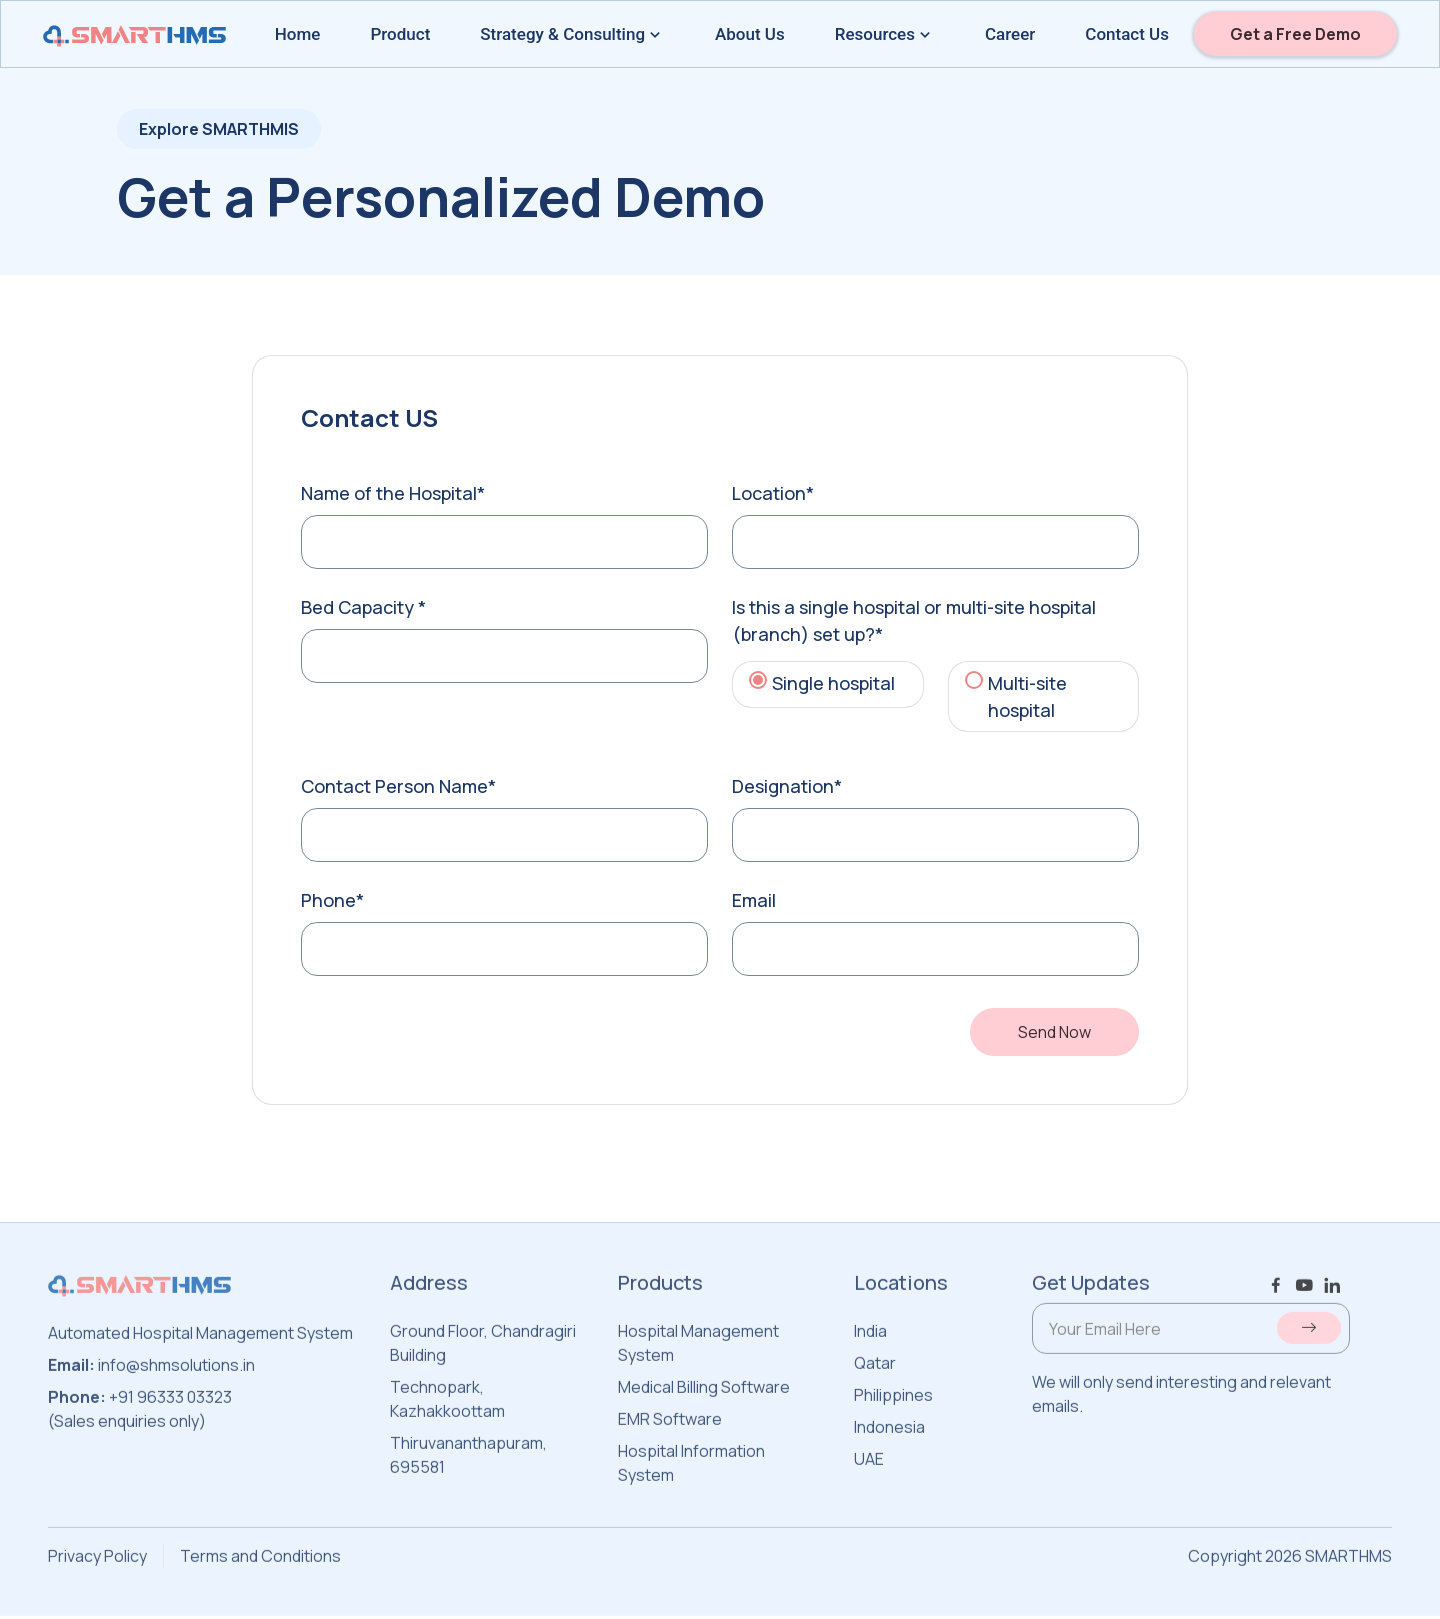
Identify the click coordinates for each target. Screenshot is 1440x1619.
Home (298, 34)
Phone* (332, 900)
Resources (885, 34)
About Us (750, 34)
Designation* (787, 786)
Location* (773, 493)
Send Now (1054, 1032)
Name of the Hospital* (393, 493)
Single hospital (833, 683)
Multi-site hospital (1027, 696)
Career (1010, 34)
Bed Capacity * (363, 607)
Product (400, 34)
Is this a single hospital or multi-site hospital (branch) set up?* (914, 620)
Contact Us (1127, 34)
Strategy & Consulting (572, 34)
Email (754, 900)
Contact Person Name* (398, 786)
